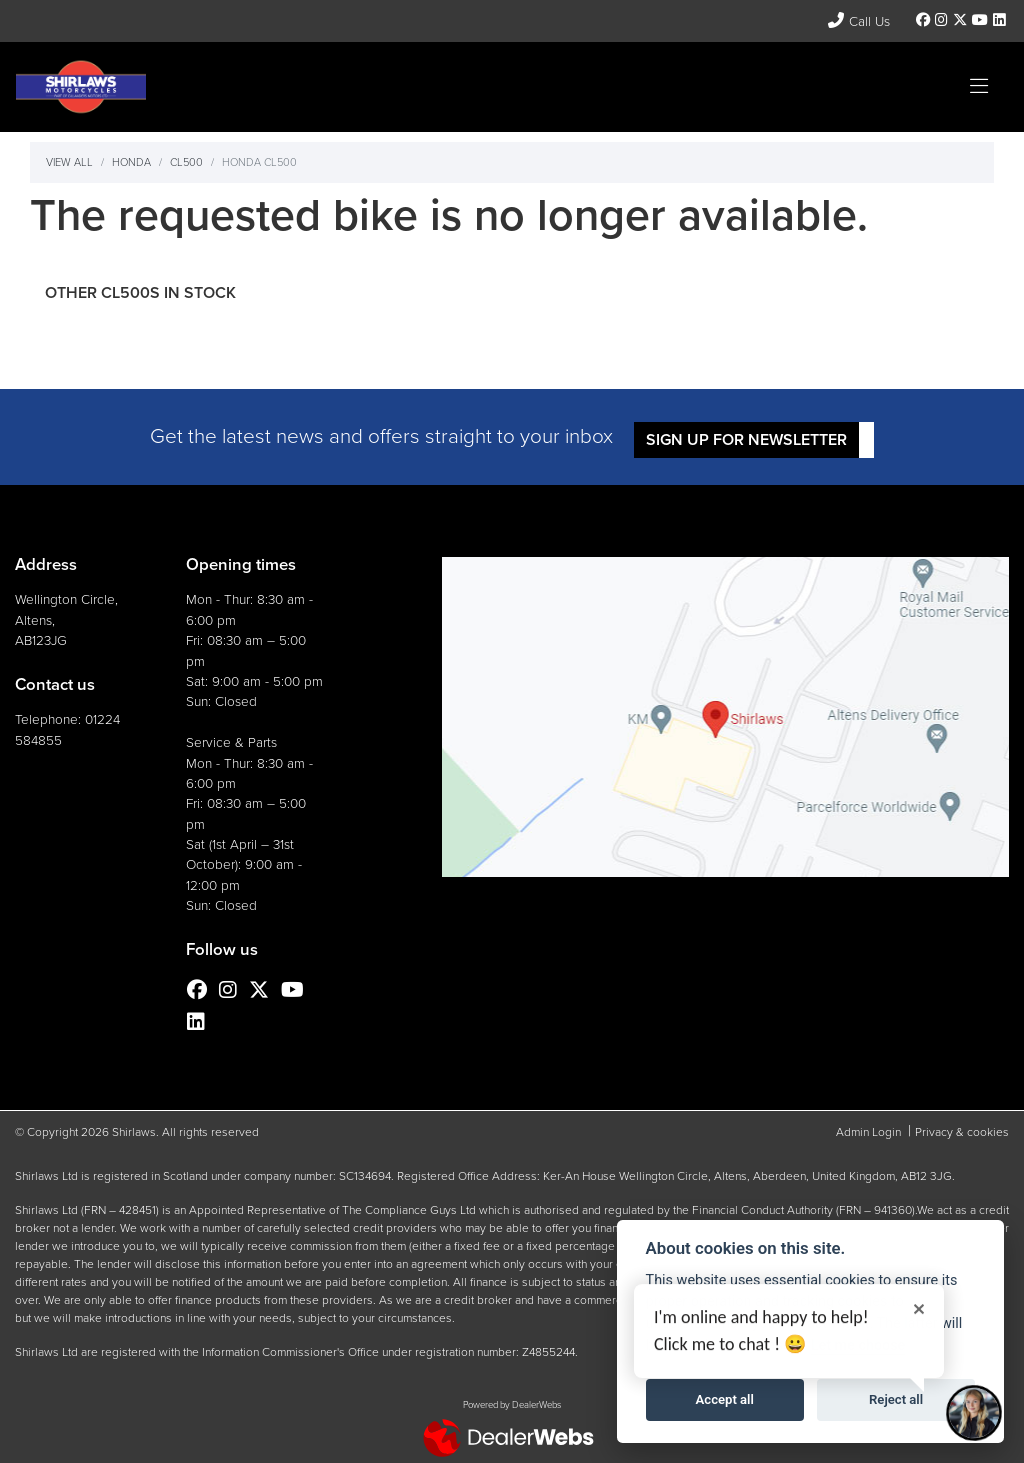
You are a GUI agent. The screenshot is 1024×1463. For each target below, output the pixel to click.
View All (69, 162)
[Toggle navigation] (979, 87)
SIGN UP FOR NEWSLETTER (750, 439)
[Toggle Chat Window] (974, 1413)
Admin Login (868, 1132)
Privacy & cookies (962, 1132)
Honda (131, 162)
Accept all (725, 1399)
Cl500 (186, 162)
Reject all (896, 1399)
